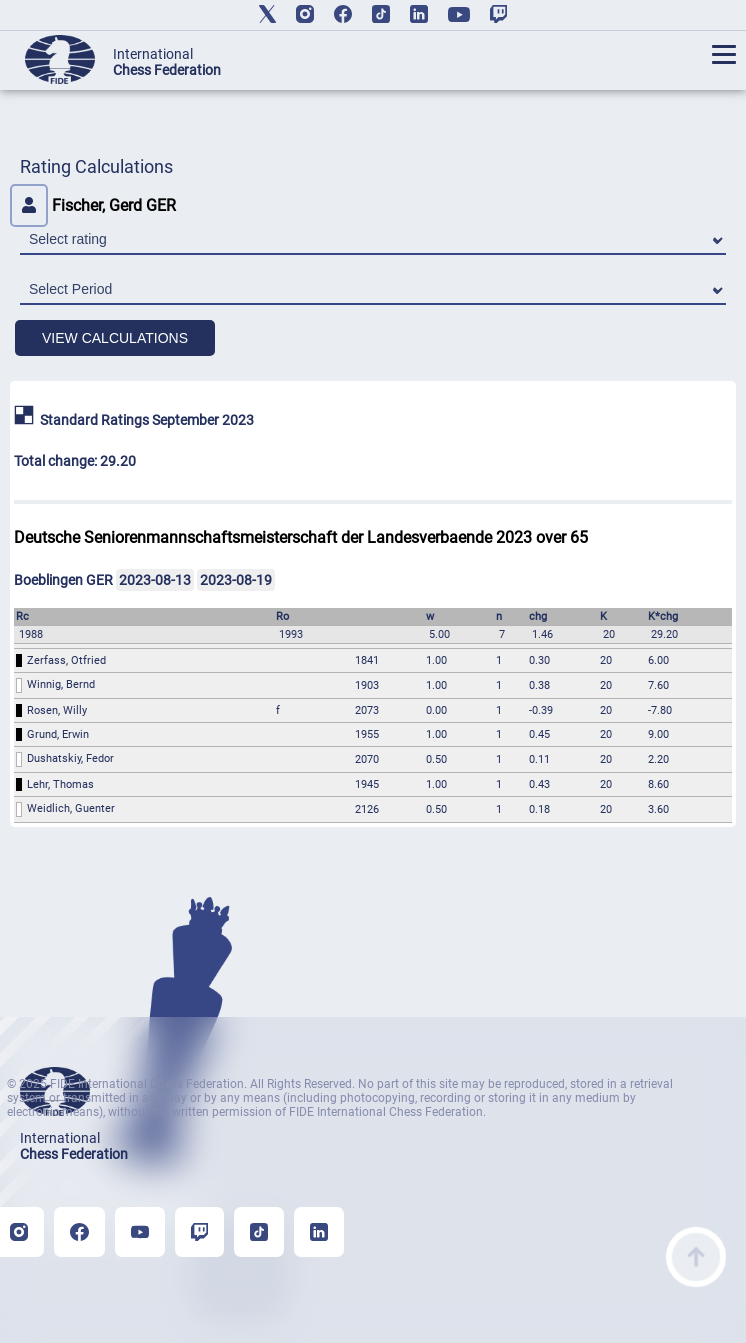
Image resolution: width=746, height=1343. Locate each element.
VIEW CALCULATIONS (115, 338)
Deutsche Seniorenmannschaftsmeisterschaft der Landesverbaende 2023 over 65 (301, 537)
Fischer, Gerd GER (93, 205)
